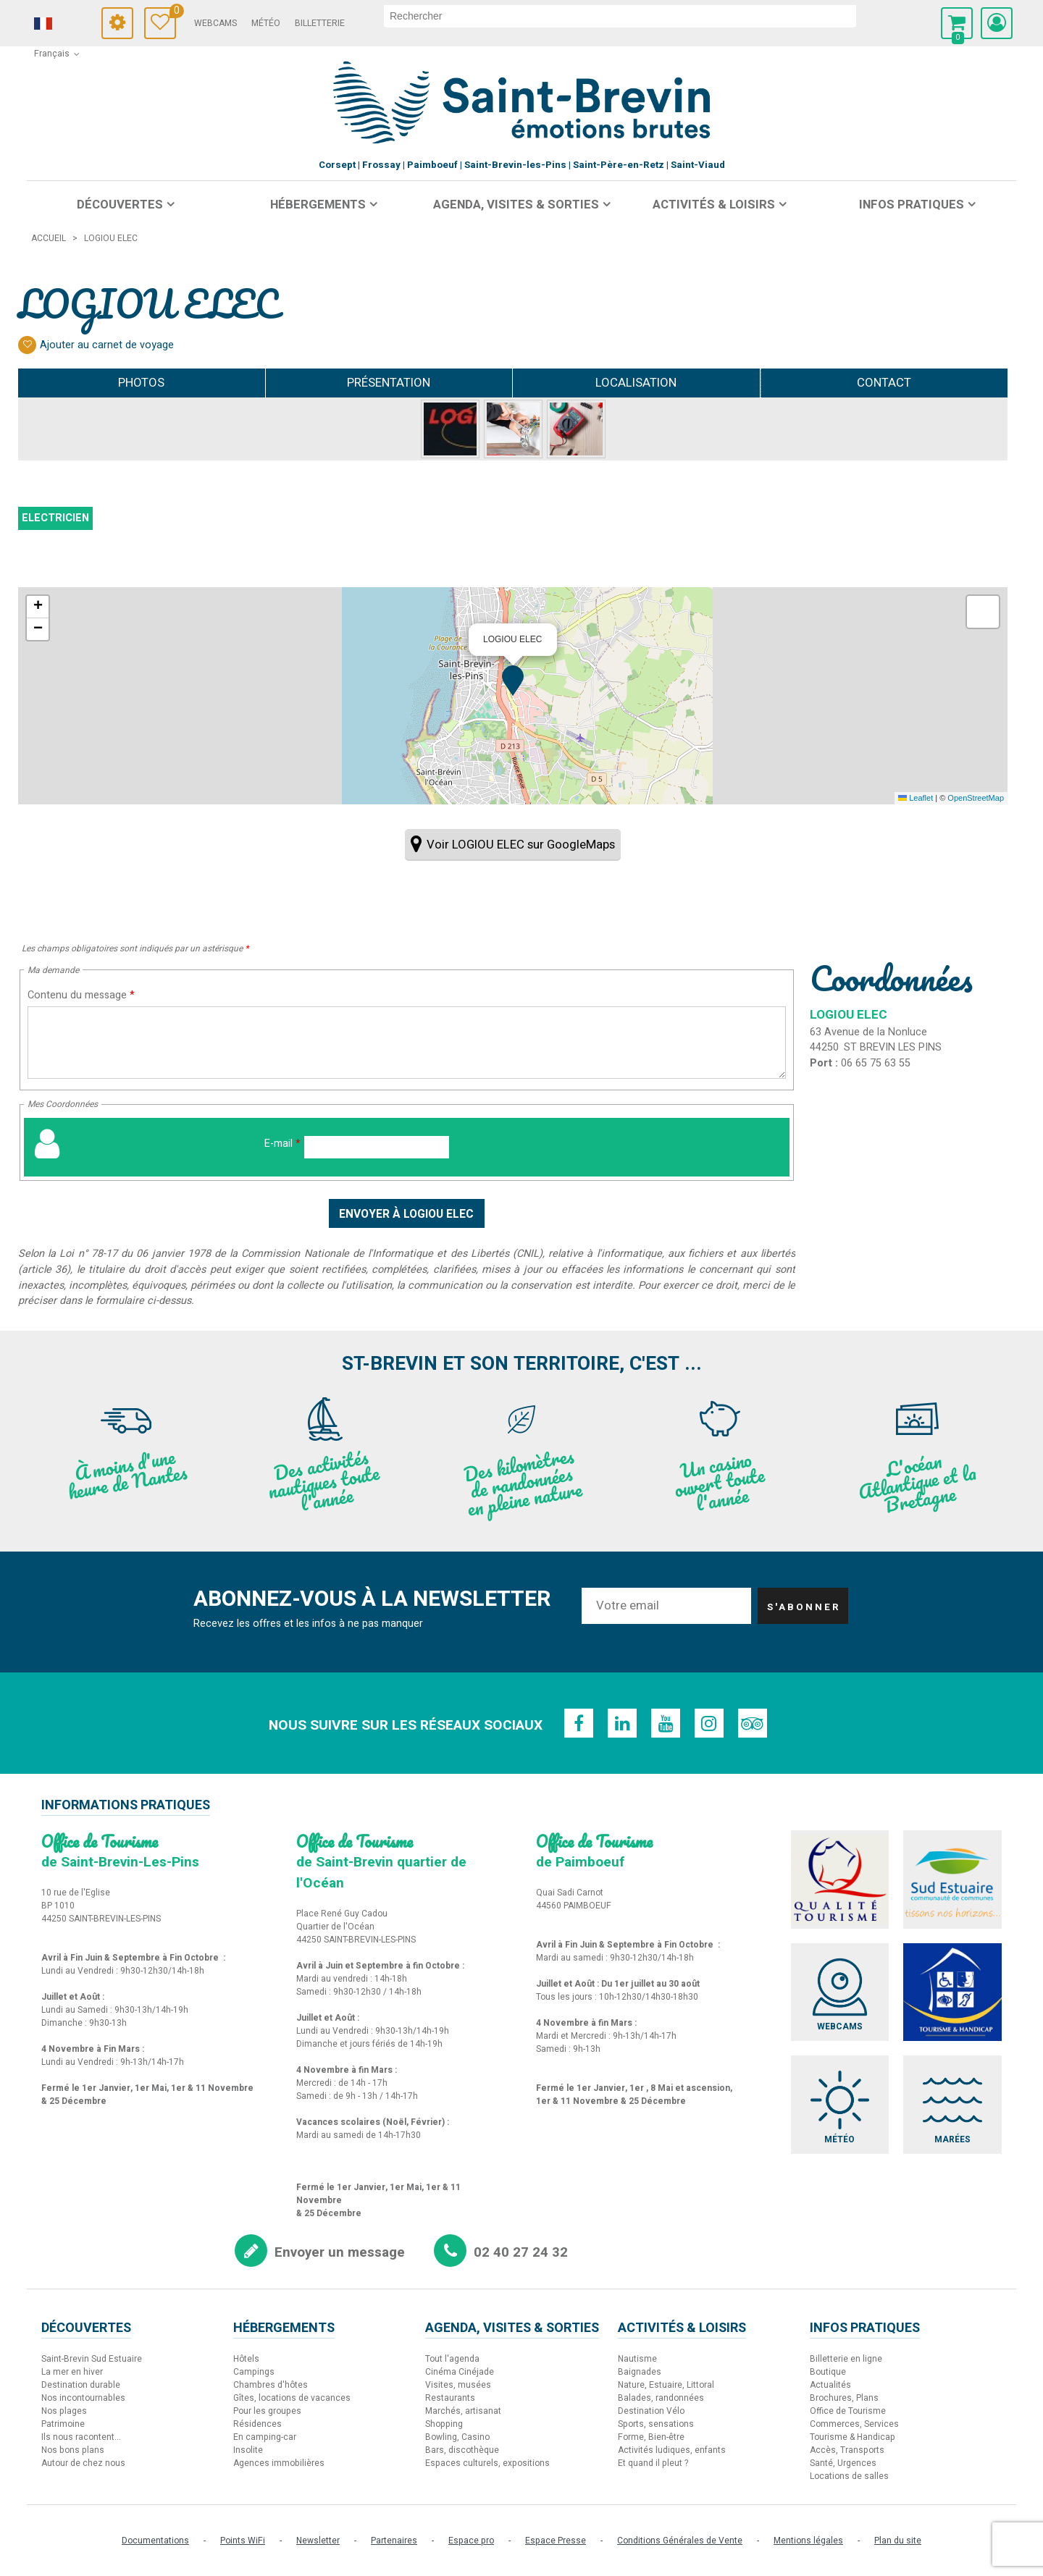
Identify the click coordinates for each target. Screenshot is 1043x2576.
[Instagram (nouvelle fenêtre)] (709, 1723)
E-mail (282, 1143)
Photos (141, 383)
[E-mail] (376, 1147)
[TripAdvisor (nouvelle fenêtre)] (752, 1723)
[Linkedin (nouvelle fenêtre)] (622, 1723)
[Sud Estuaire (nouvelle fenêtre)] (952, 1879)
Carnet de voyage (172, 12)
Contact (884, 383)
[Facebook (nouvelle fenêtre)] (578, 1723)
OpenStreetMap (975, 798)
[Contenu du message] (407, 1042)
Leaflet (915, 798)
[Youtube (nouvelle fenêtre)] (665, 1723)
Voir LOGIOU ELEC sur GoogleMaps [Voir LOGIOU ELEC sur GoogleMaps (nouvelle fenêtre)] (521, 844)
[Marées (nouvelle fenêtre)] (952, 2104)
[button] (956, 23)
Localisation (636, 383)
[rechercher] (620, 16)
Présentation (388, 383)
